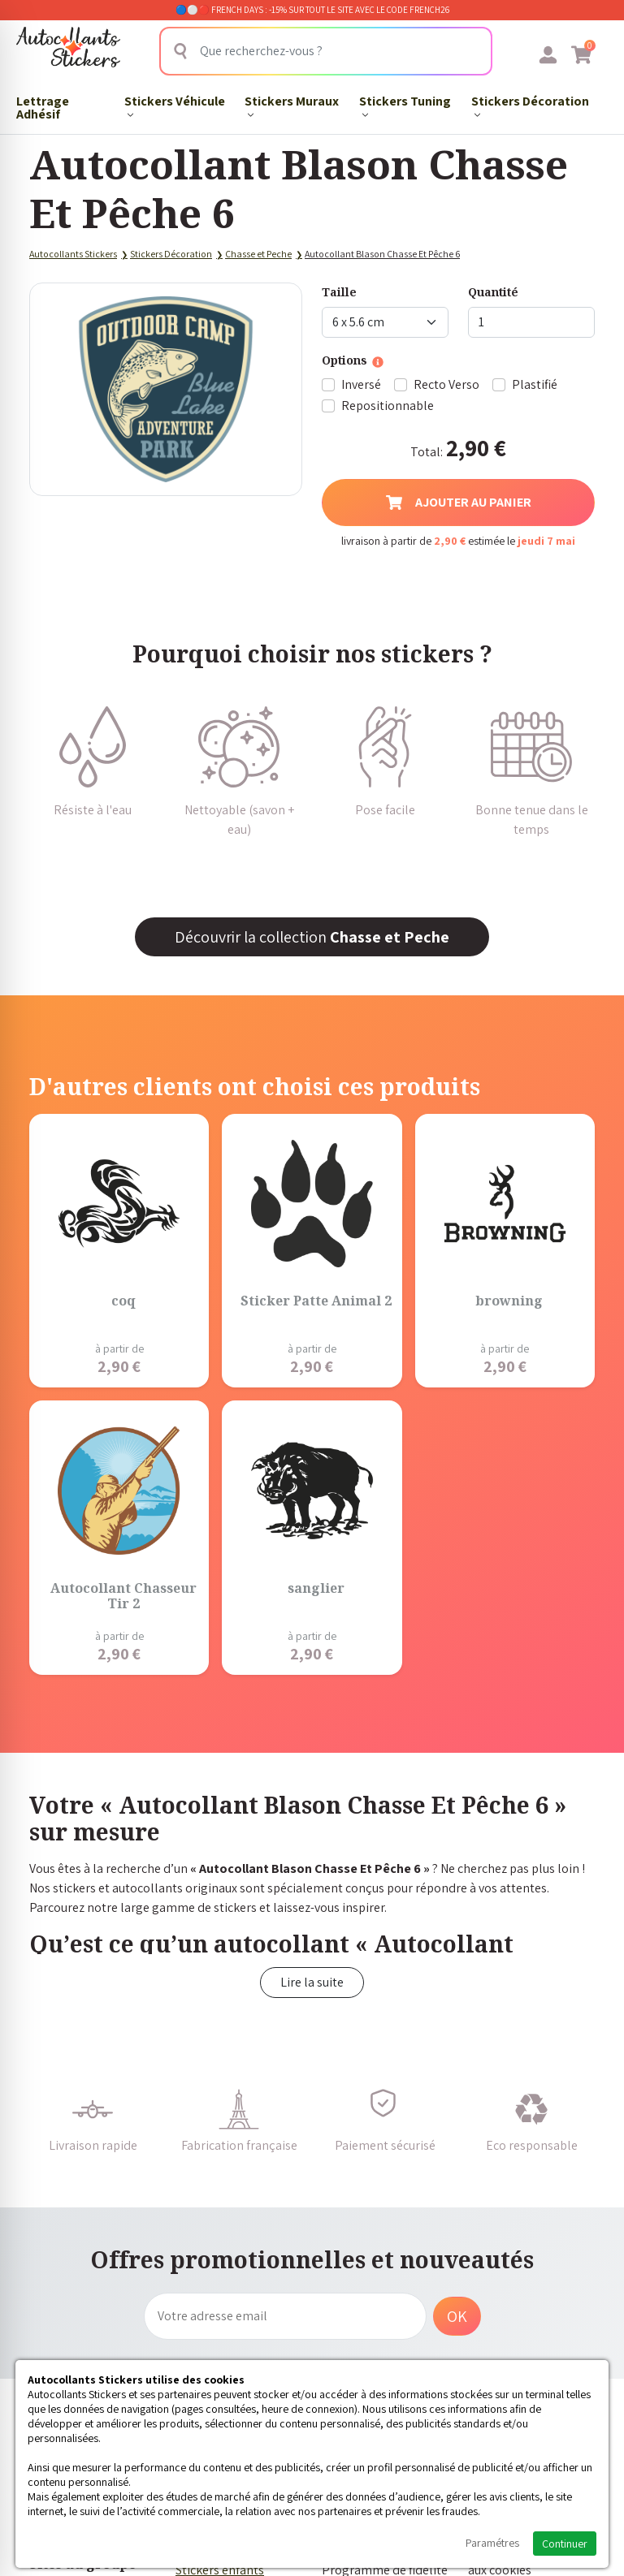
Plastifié (534, 384)
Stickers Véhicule (174, 105)
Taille (339, 292)
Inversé (361, 384)
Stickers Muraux (292, 105)
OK (457, 2316)
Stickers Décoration (530, 105)
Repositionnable (387, 405)
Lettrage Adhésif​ (42, 107)
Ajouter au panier (458, 502)
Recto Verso (446, 384)
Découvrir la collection (312, 936)
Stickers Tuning (405, 105)
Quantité (493, 292)
